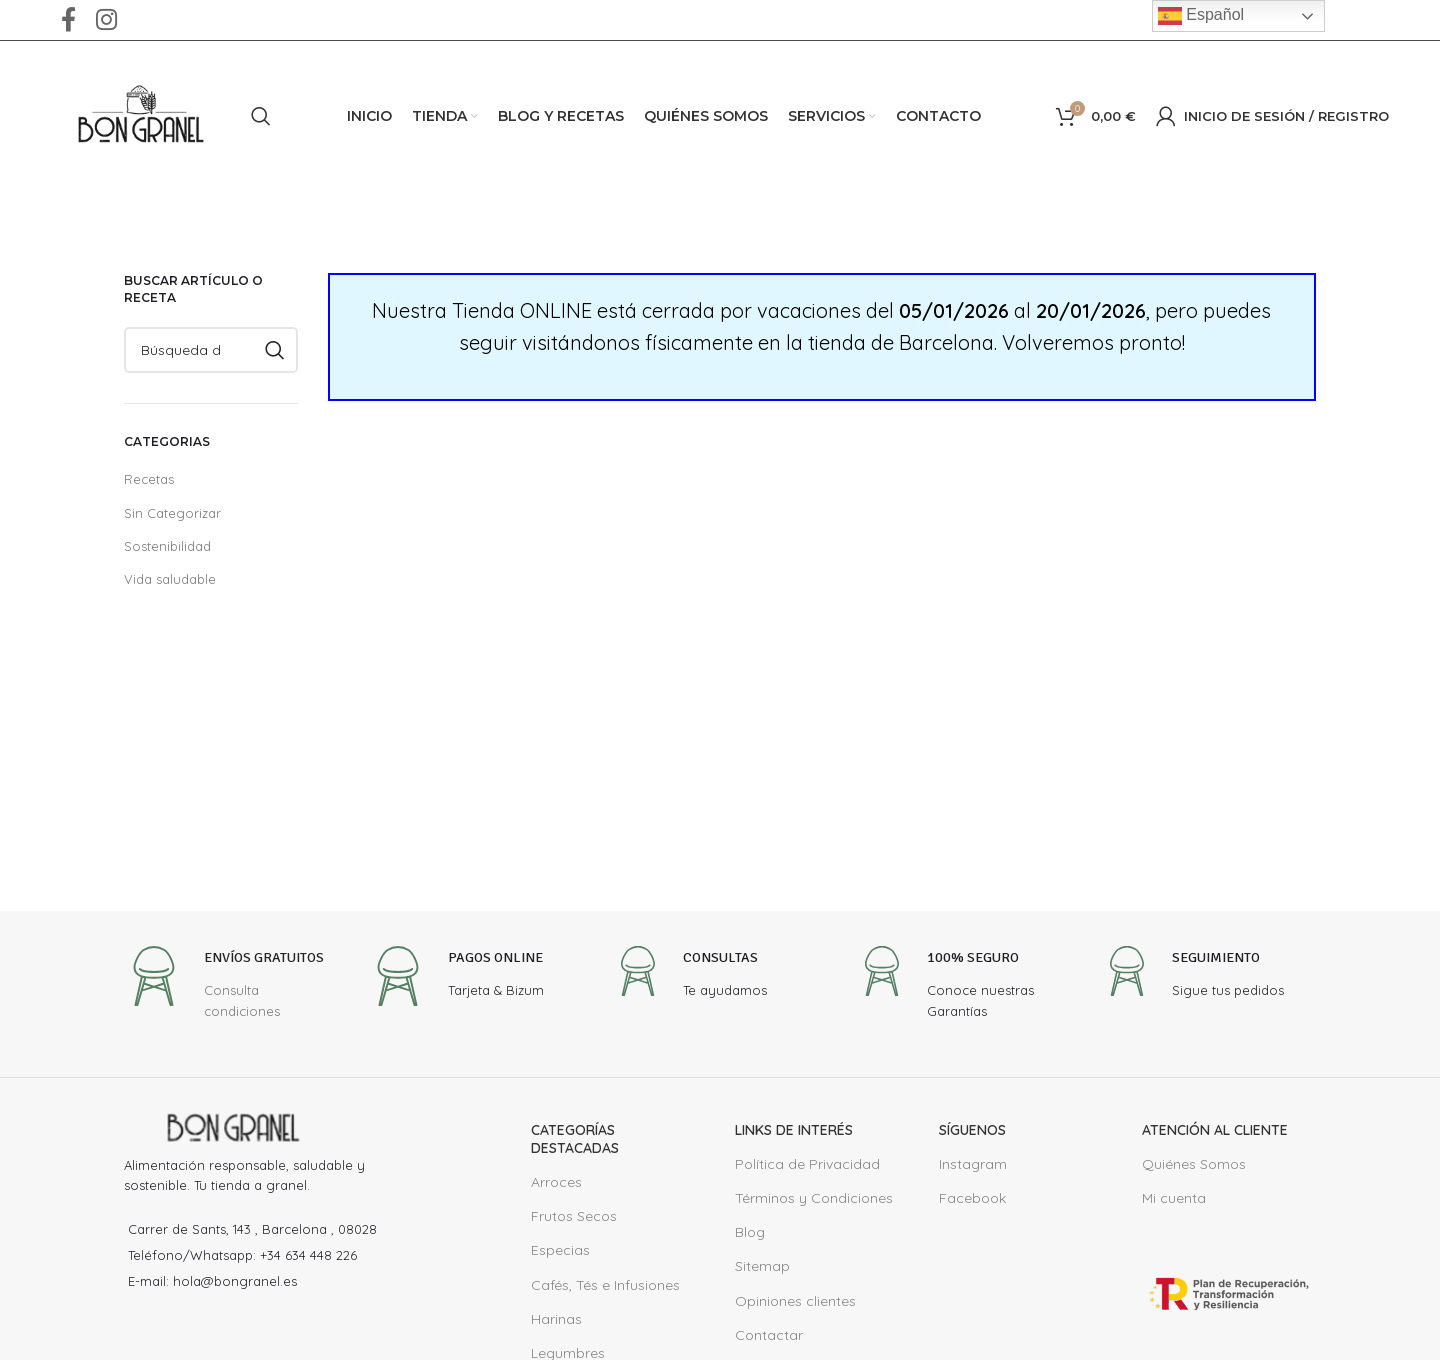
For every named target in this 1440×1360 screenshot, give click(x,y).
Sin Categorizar (169, 512)
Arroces (555, 1182)
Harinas (555, 1319)
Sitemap (760, 1266)
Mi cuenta (1172, 1198)
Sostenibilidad (164, 545)
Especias (559, 1250)
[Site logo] (141, 114)
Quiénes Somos (1192, 1164)
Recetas (148, 478)
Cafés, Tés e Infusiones (604, 1285)
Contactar (765, 1335)
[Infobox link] (231, 990)
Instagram (970, 1164)
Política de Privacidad (802, 1164)
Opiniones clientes (792, 1301)
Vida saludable (166, 578)
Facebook (969, 1198)
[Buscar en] (261, 116)
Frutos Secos (572, 1216)
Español (1201, 16)
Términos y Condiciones (810, 1198)
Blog (749, 1232)
